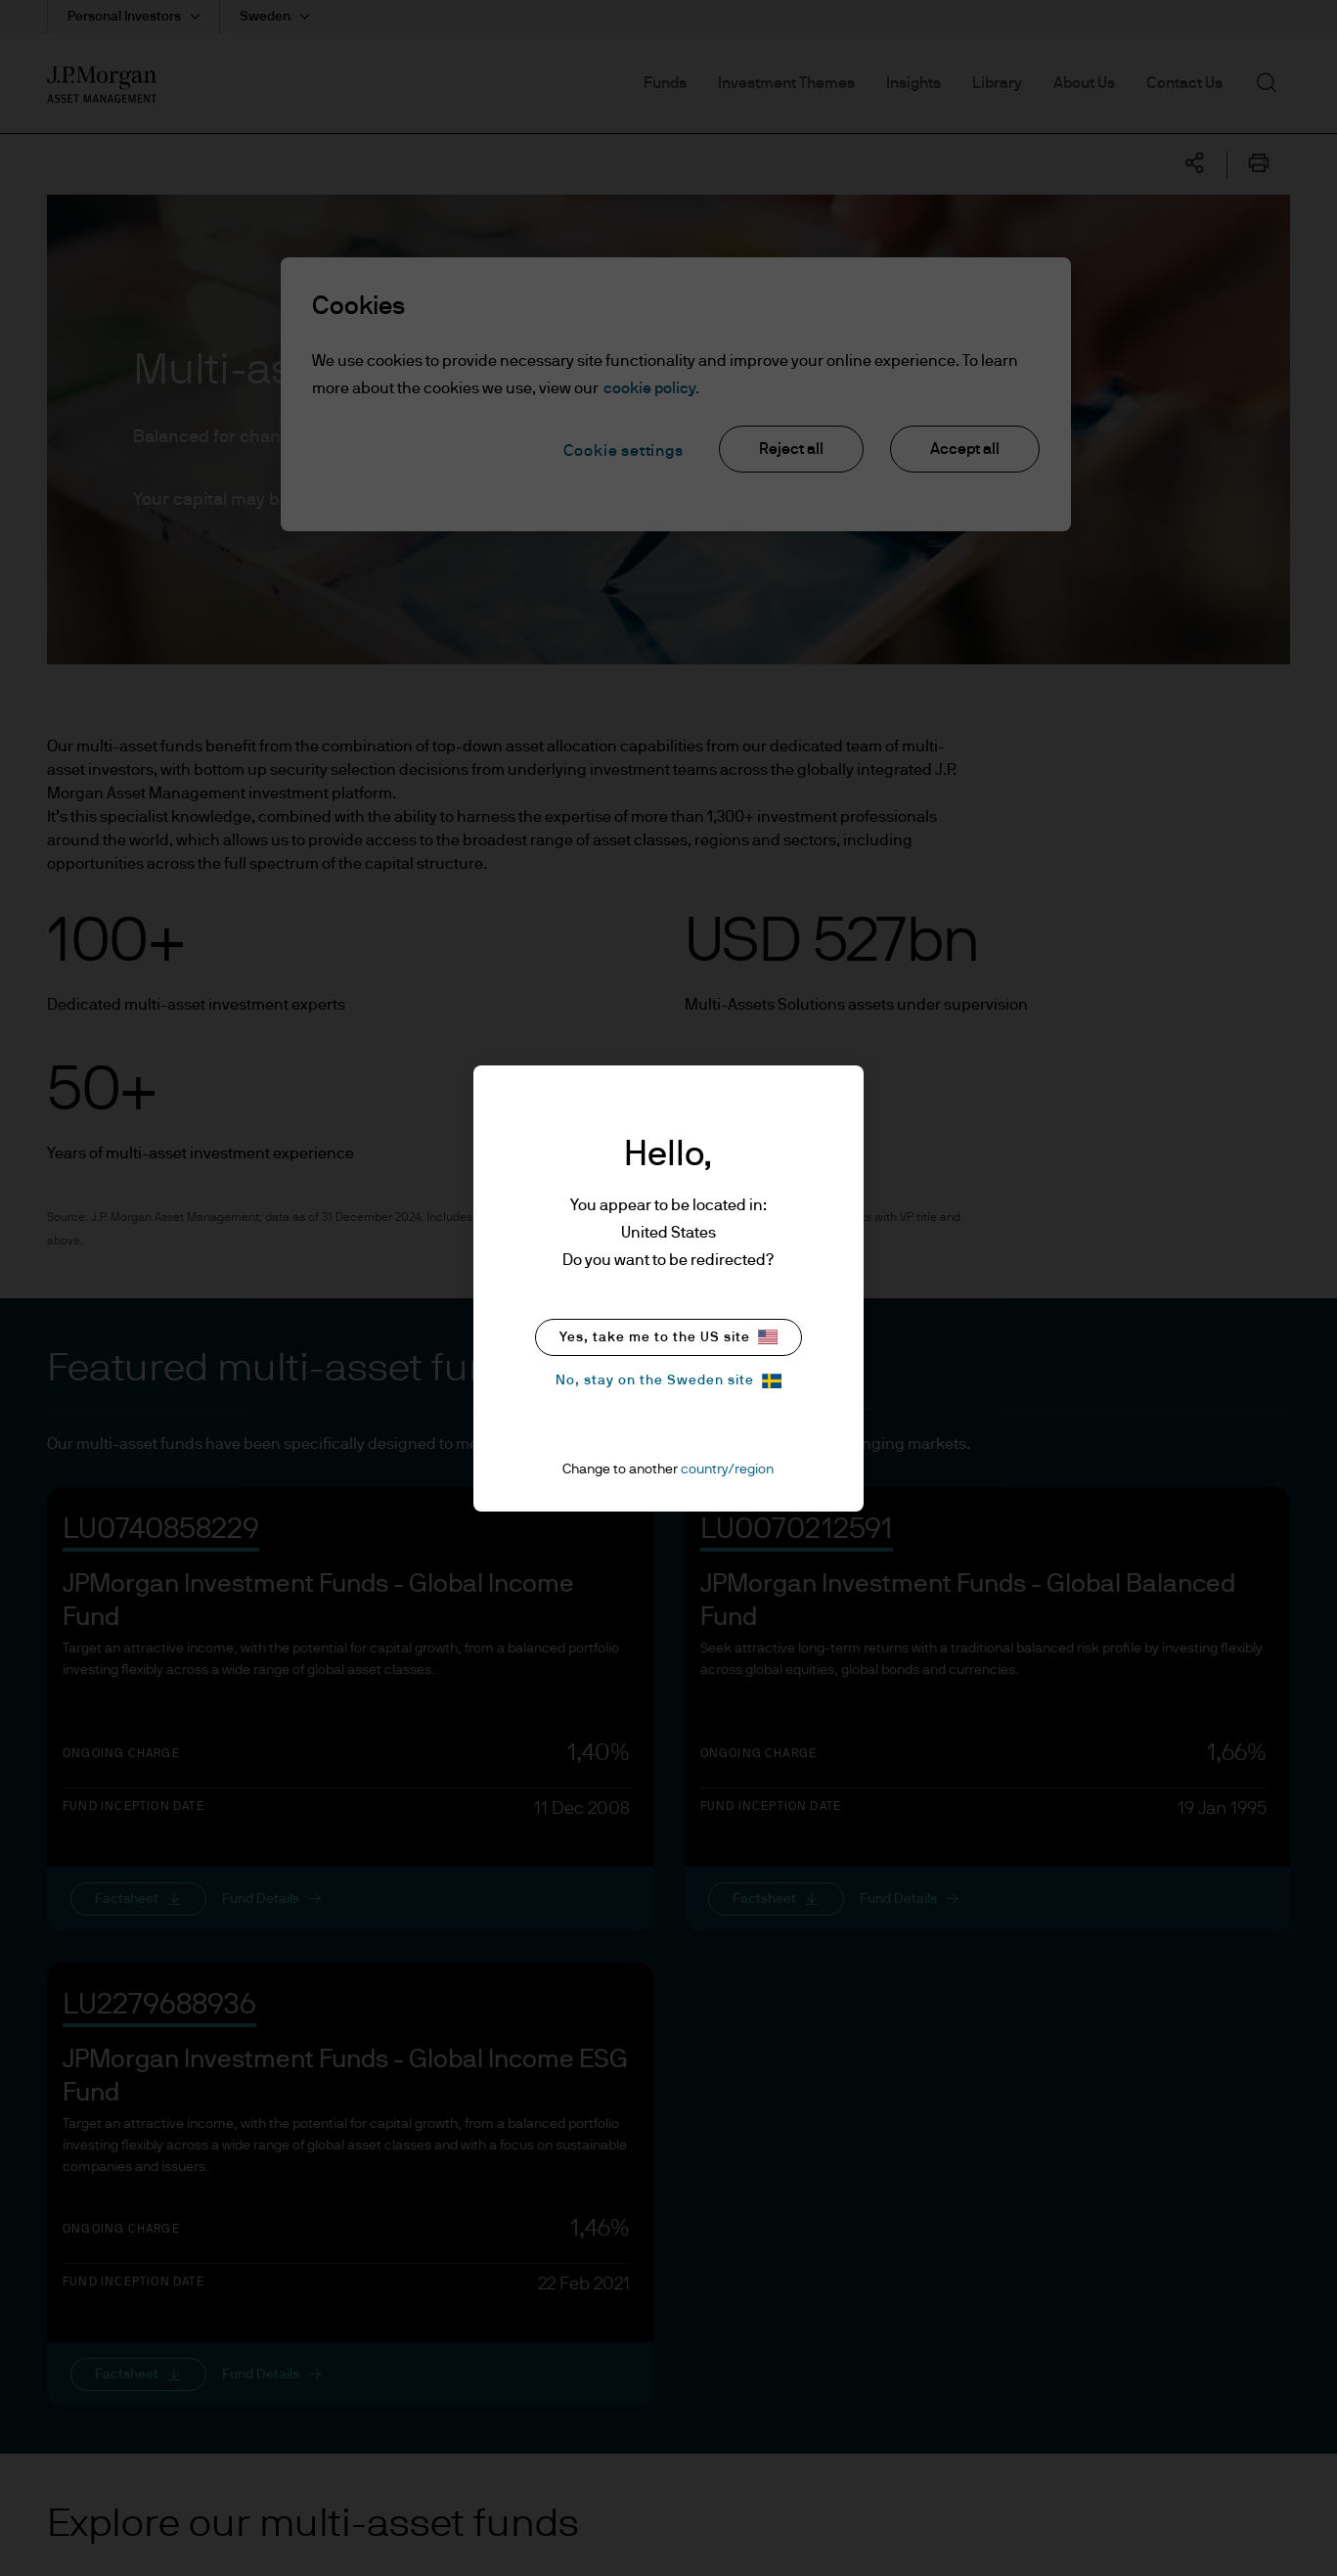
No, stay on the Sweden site (668, 1381)
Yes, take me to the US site (668, 1337)
